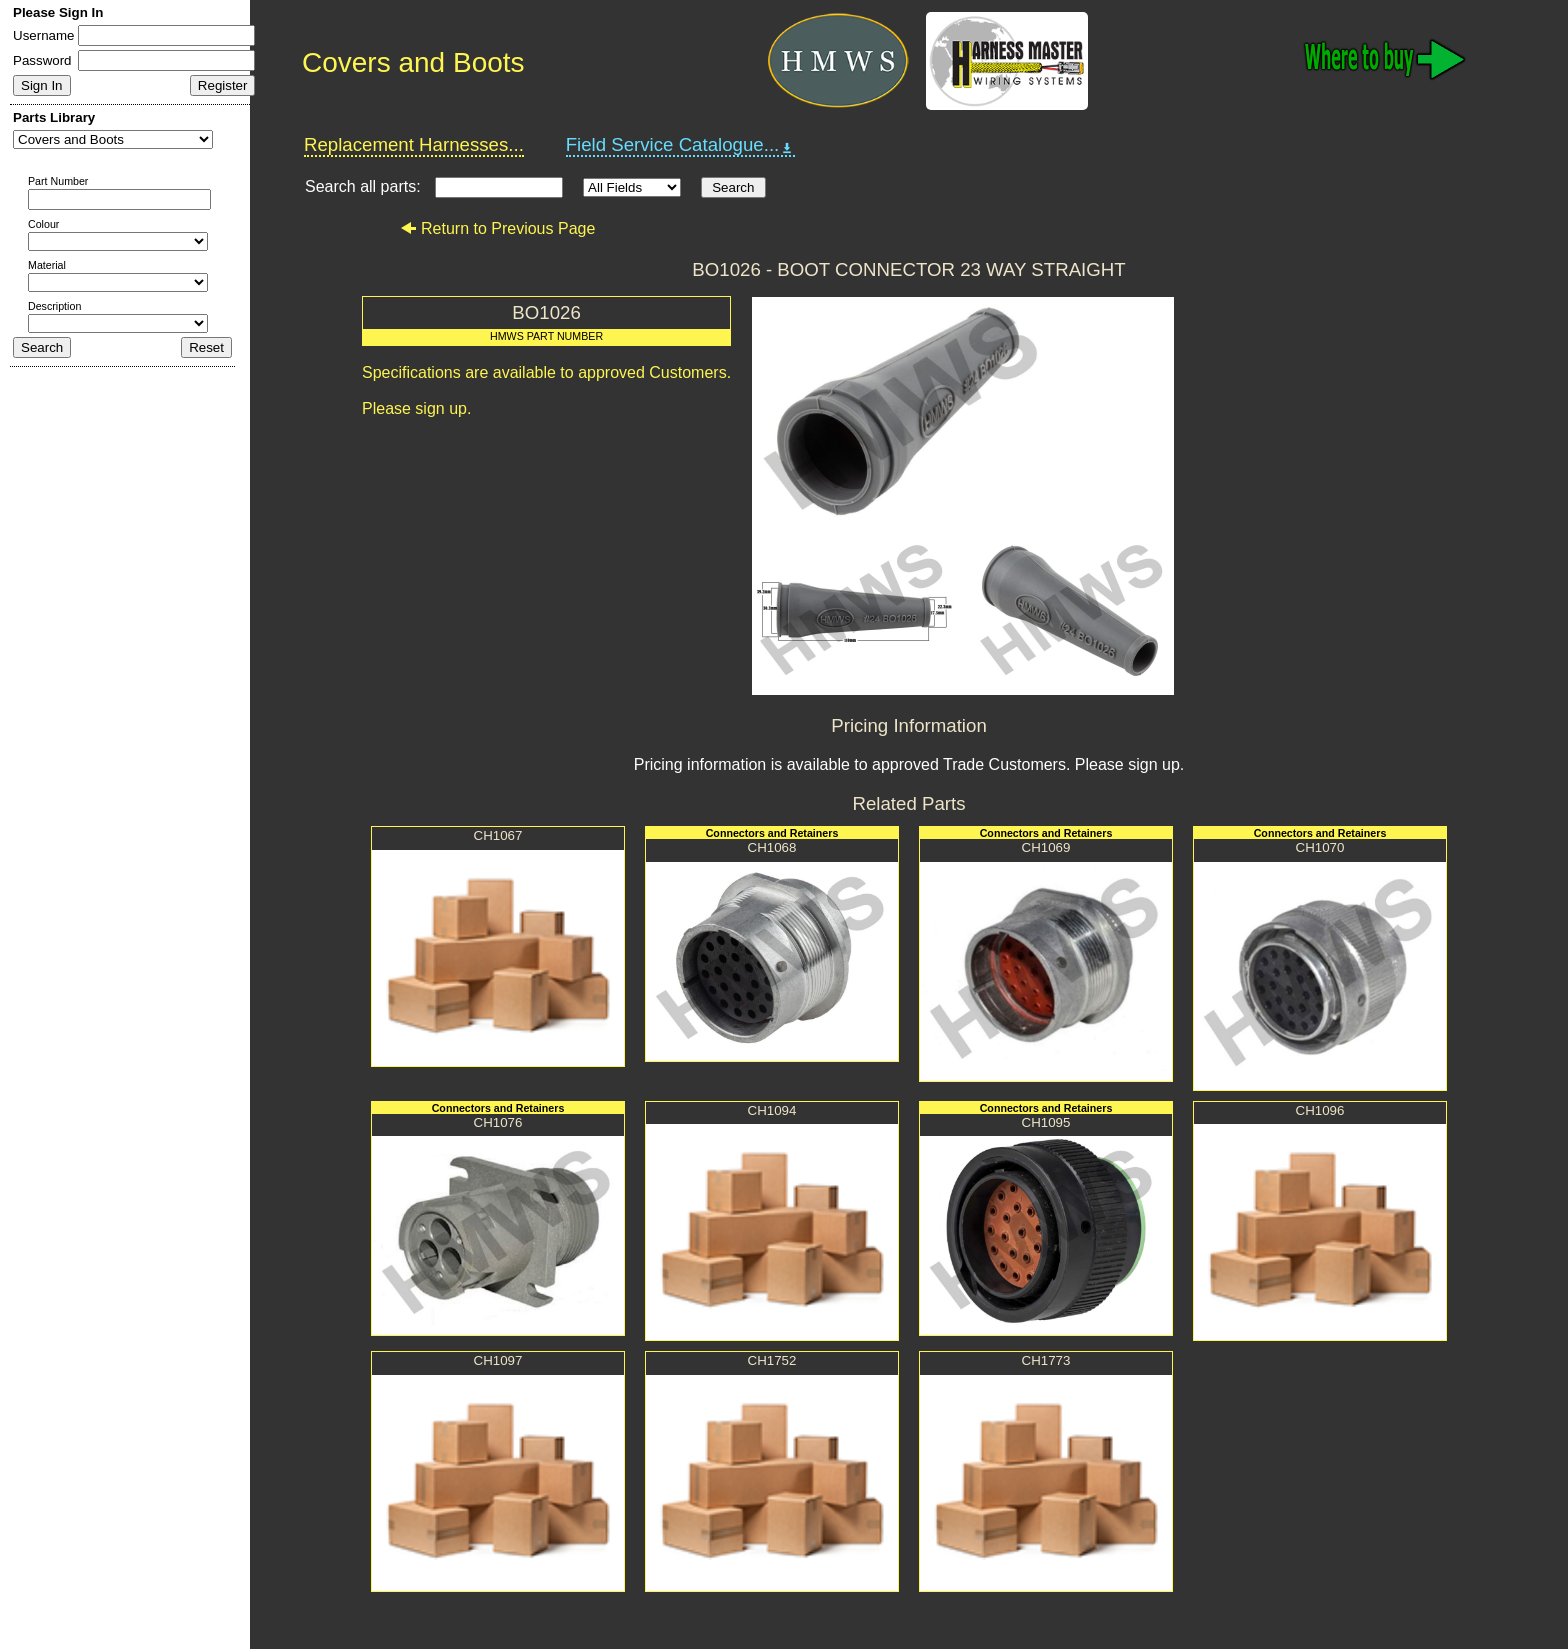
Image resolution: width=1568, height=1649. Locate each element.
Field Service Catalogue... (681, 145)
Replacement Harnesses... (414, 144)
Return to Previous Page (497, 228)
